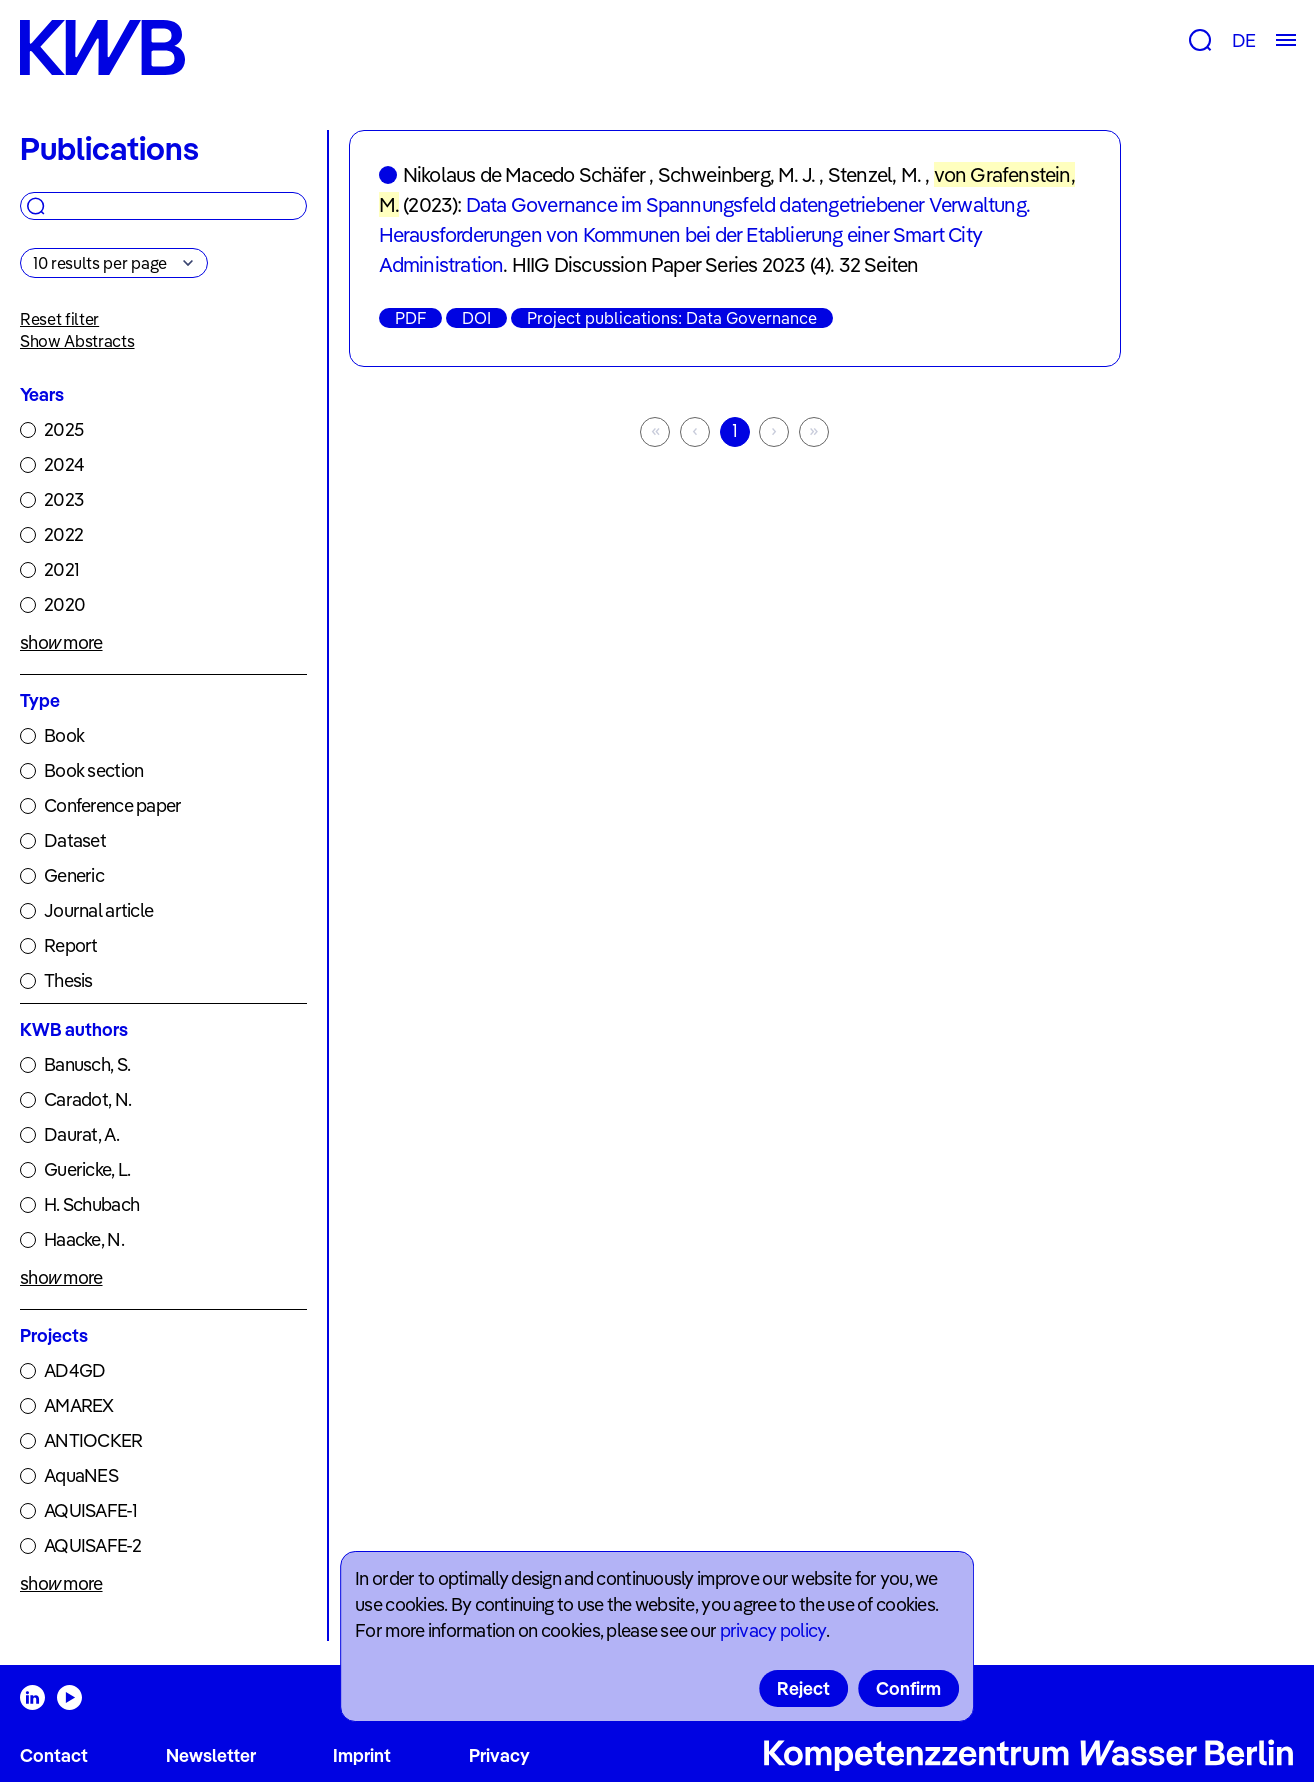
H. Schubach (91, 1204)
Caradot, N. (87, 1099)
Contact (54, 1755)
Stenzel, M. (874, 174)
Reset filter (59, 319)
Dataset (75, 840)
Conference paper (112, 805)
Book (64, 735)
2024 (64, 464)
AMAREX (79, 1405)
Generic (74, 875)
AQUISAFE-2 (92, 1545)
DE (1243, 40)
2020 (64, 604)
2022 (63, 534)
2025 (63, 429)
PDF (410, 318)
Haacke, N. (84, 1239)
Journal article (98, 910)
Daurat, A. (81, 1134)
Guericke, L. (87, 1169)
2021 (61, 569)
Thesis (68, 980)
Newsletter (211, 1755)
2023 (63, 499)
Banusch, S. (87, 1064)
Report (71, 945)
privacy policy (773, 1630)
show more (61, 642)
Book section (93, 770)
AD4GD (74, 1370)
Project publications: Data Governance (672, 318)
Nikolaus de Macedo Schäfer (524, 174)
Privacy (499, 1755)
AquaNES (81, 1475)
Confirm (908, 1688)
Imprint (362, 1755)
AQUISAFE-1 (90, 1510)
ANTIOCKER (93, 1440)
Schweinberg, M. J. (737, 174)
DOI (476, 318)
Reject (803, 1688)
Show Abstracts (77, 341)
